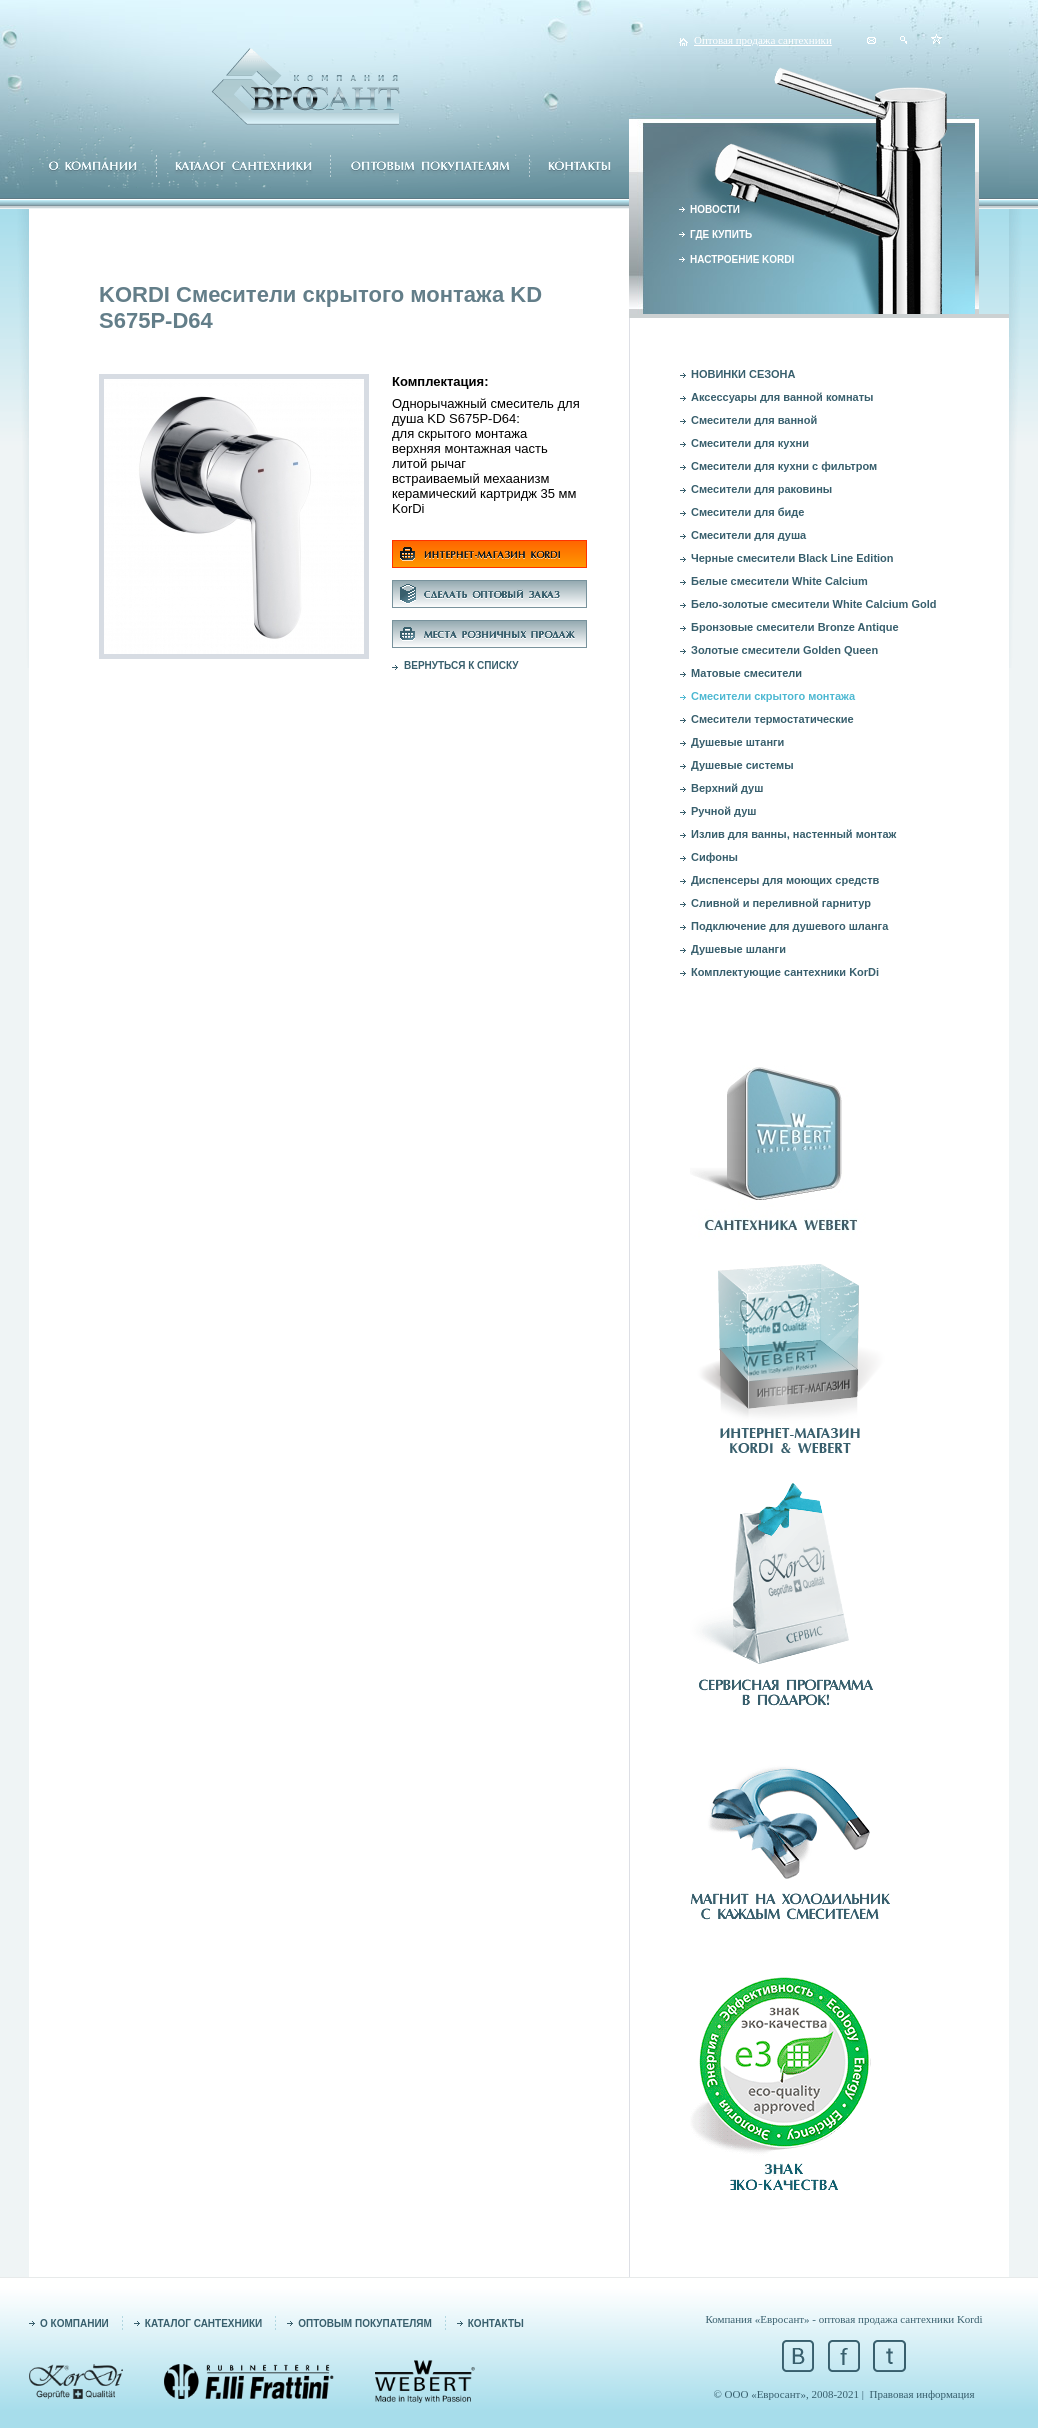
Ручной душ (723, 811)
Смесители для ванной (754, 420)
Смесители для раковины (761, 489)
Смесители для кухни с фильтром (784, 466)
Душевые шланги (738, 949)
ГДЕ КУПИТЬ (721, 234)
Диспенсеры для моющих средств (785, 880)
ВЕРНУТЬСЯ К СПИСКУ (461, 665)
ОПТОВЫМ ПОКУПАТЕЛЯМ (365, 2323)
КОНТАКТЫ (496, 2323)
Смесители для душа (748, 535)
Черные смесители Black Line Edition (792, 558)
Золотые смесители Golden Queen (784, 650)
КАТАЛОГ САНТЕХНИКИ (203, 2323)
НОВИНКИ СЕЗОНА (743, 374)
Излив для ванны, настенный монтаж (793, 834)
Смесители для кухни (750, 443)
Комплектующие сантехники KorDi (785, 972)
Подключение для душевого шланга (789, 926)
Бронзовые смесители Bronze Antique (795, 627)
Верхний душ (727, 788)
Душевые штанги (737, 742)
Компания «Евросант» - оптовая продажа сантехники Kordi (843, 2319)
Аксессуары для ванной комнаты (782, 397)
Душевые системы (742, 765)
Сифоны (714, 857)
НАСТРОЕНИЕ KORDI (742, 259)
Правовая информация (922, 2394)
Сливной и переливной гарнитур (781, 903)
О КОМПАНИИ (74, 2323)
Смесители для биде (747, 512)
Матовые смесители (746, 673)
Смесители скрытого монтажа (773, 696)
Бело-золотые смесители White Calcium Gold (813, 604)
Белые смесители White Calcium (779, 581)
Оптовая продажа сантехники (763, 40)
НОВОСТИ (715, 209)
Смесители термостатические (772, 719)
